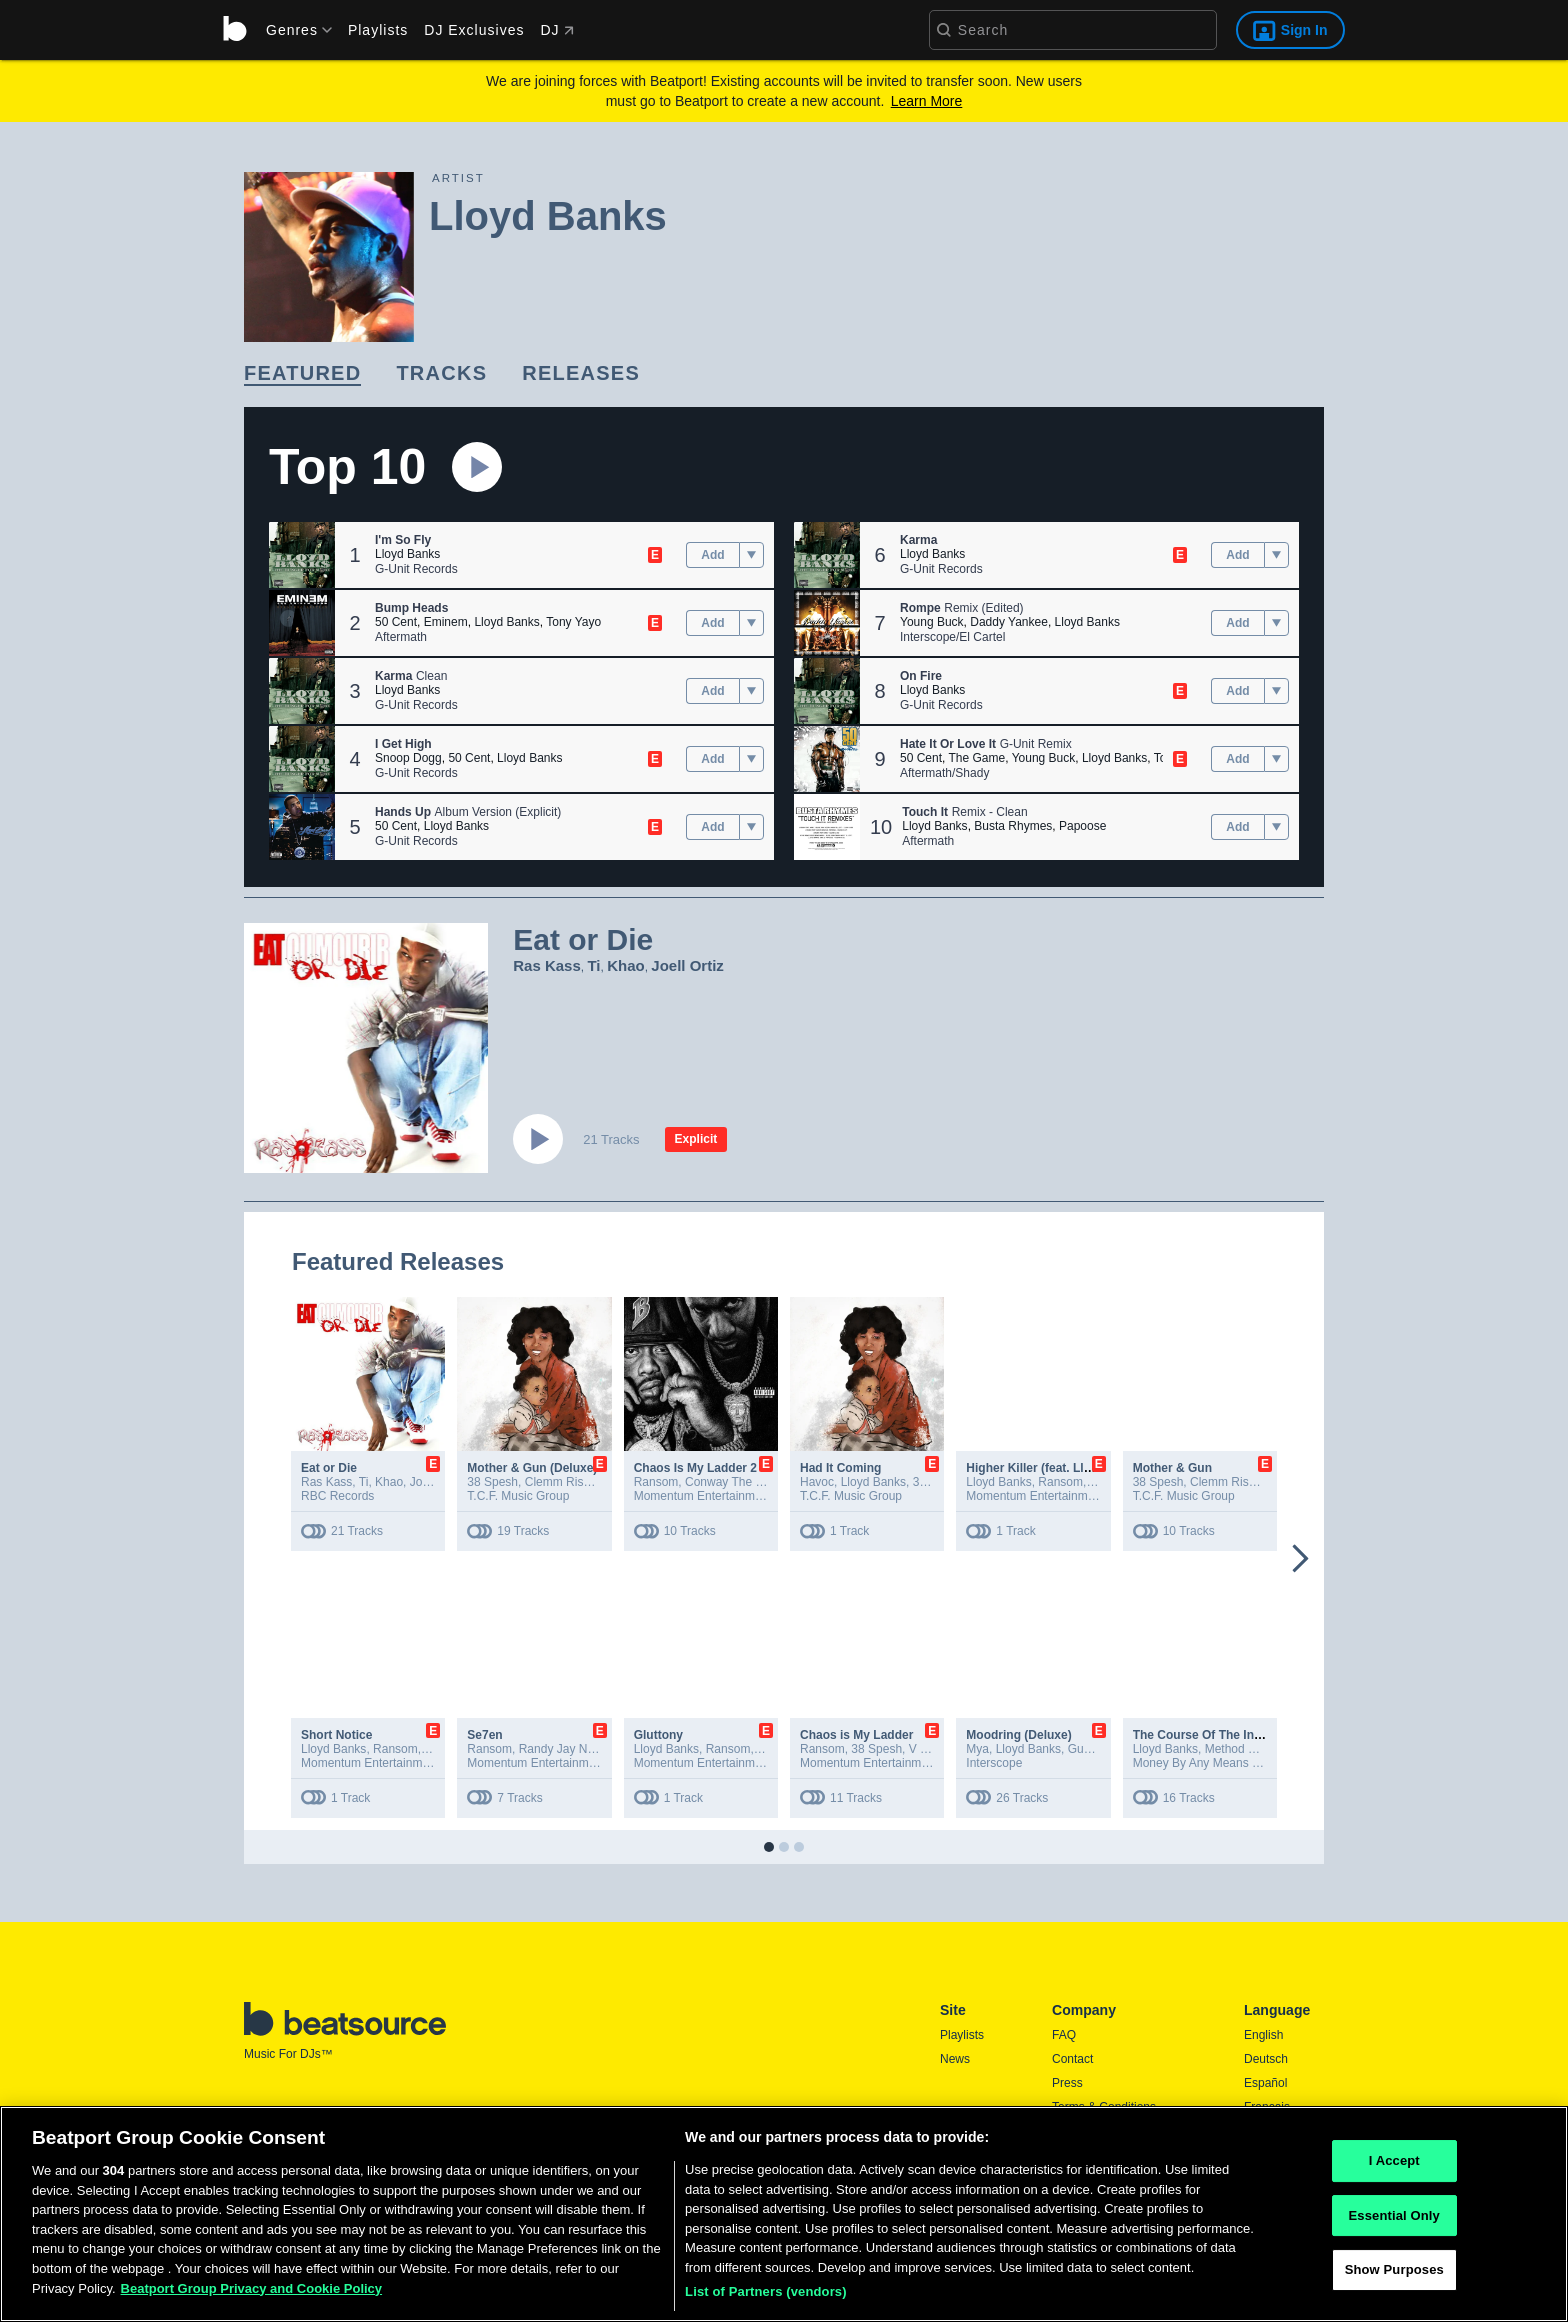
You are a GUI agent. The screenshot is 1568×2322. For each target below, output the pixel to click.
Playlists (378, 30)
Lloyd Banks (407, 554)
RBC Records (337, 1496)
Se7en (484, 1735)
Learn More (927, 101)
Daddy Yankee (1009, 622)
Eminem (446, 622)
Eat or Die (329, 1468)
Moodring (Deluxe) (1018, 1735)
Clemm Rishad (564, 1482)
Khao (626, 965)
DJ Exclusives (474, 30)
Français (1267, 2107)
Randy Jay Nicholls (570, 1749)
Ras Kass (547, 965)
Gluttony (658, 1735)
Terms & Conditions (1104, 2107)
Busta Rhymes (1013, 826)
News (955, 2059)
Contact (1072, 2059)
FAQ (1064, 2035)
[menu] (292, 30)
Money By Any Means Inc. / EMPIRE (1230, 1763)
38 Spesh (492, 1482)
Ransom (656, 1482)
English (1263, 2035)
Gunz (1082, 1749)
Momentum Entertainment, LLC (384, 1763)
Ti (593, 965)
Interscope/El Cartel (952, 637)
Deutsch (1266, 2059)
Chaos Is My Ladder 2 (695, 1468)
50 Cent (396, 622)
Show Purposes (1394, 2276)
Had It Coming (840, 1468)
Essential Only (1394, 2221)
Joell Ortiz (687, 965)
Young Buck (932, 622)
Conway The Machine (743, 1482)
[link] (302, 374)
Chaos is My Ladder (856, 1735)
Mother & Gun (1172, 1468)
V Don (925, 1749)
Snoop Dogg (408, 758)
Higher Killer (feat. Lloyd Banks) (1057, 1468)
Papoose (1082, 826)
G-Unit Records (416, 569)
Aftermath (401, 637)
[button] (302, 555)
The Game (976, 758)
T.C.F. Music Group (518, 1496)
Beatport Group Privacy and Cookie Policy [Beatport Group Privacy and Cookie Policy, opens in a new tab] (252, 2294)
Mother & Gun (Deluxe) (532, 1468)
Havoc (817, 1482)
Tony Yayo (573, 622)
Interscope (994, 1763)
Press (1067, 2083)
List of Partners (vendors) (766, 2298)
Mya (977, 1749)
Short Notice (336, 1735)
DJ (556, 30)
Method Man (1238, 1749)
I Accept (1394, 2166)
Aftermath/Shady (944, 773)
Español (1265, 2083)
